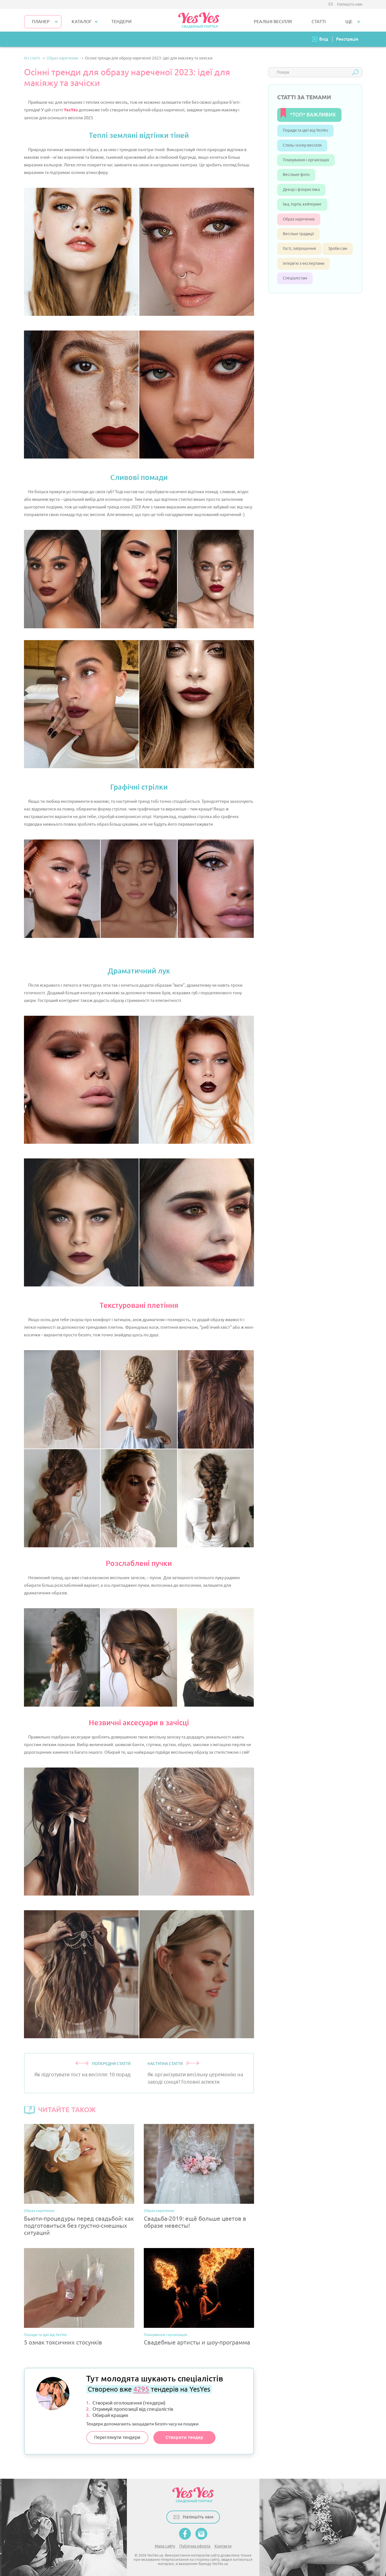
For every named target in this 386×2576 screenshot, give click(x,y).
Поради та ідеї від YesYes (45, 2334)
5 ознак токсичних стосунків (63, 2342)
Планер (41, 22)
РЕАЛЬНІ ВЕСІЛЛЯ (273, 22)
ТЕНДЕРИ (121, 22)
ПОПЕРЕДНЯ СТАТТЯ (111, 2063)
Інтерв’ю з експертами (303, 263)
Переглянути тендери (117, 2437)
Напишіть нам (349, 4)
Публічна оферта (194, 2546)
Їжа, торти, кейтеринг (302, 204)
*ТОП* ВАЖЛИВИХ (313, 114)
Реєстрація (347, 39)
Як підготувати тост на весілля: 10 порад (82, 2075)
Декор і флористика (301, 189)
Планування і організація (165, 2334)
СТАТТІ (319, 22)
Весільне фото (296, 174)
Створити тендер (184, 2437)
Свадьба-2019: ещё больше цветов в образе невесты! (195, 2222)
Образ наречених (39, 2210)
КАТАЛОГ (82, 22)
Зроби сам (337, 248)
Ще (348, 22)
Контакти (223, 2546)
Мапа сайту (165, 2546)
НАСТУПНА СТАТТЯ (165, 2063)
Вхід (323, 39)
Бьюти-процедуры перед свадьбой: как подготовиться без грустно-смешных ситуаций (79, 2225)
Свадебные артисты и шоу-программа (197, 2342)
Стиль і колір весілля (302, 145)
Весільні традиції (298, 234)
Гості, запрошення (299, 248)
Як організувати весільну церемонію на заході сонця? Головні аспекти (195, 2078)
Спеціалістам (295, 278)
